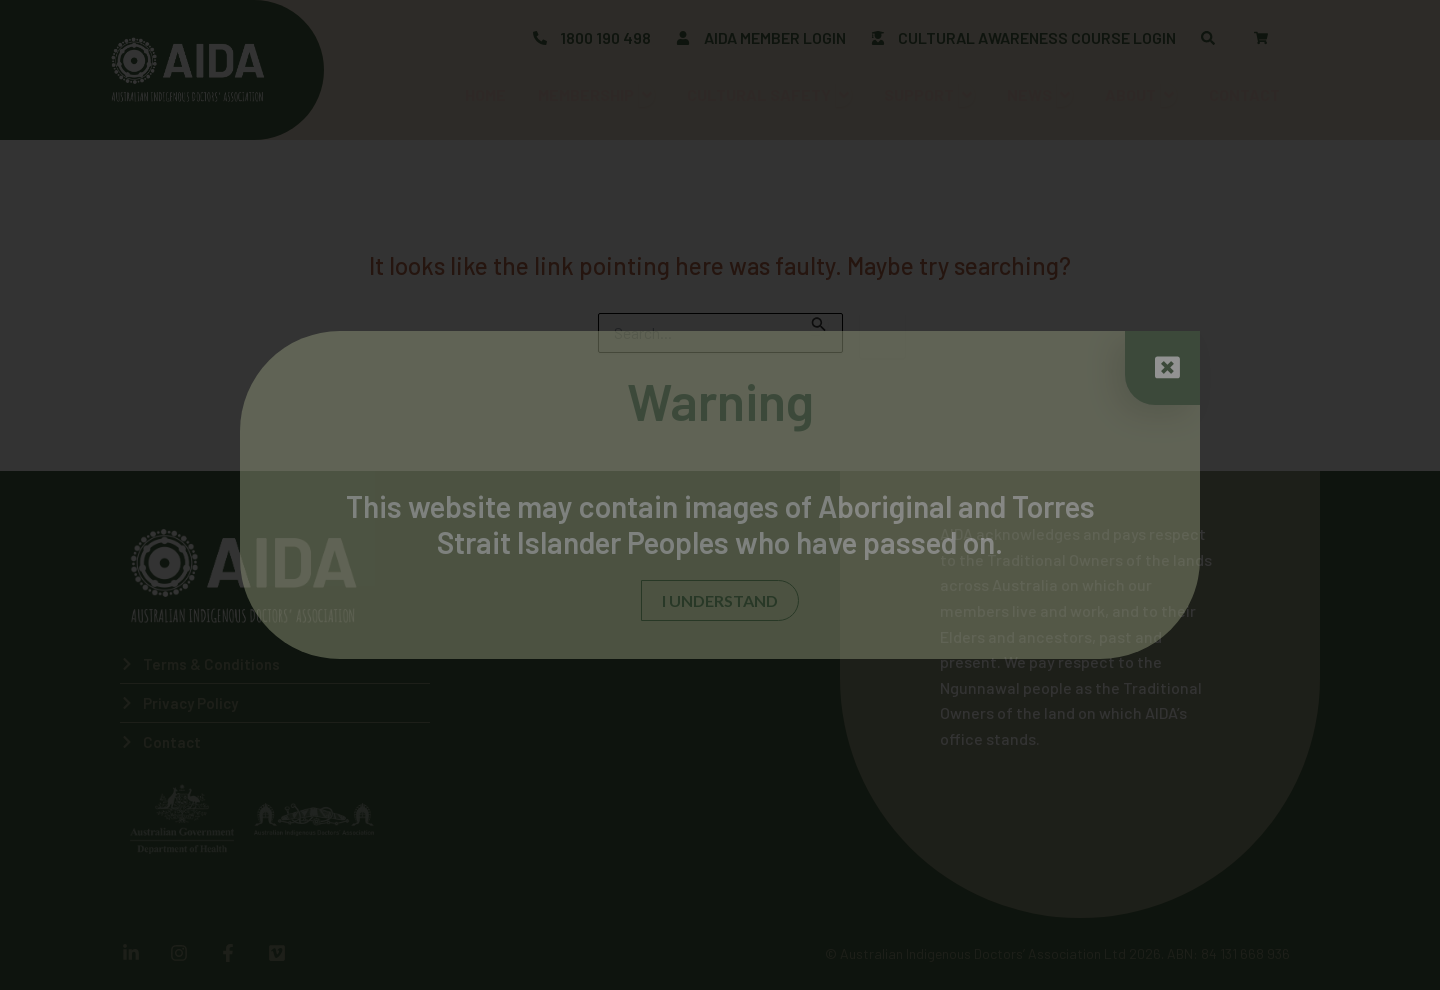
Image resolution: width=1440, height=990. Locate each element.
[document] (720, 495)
